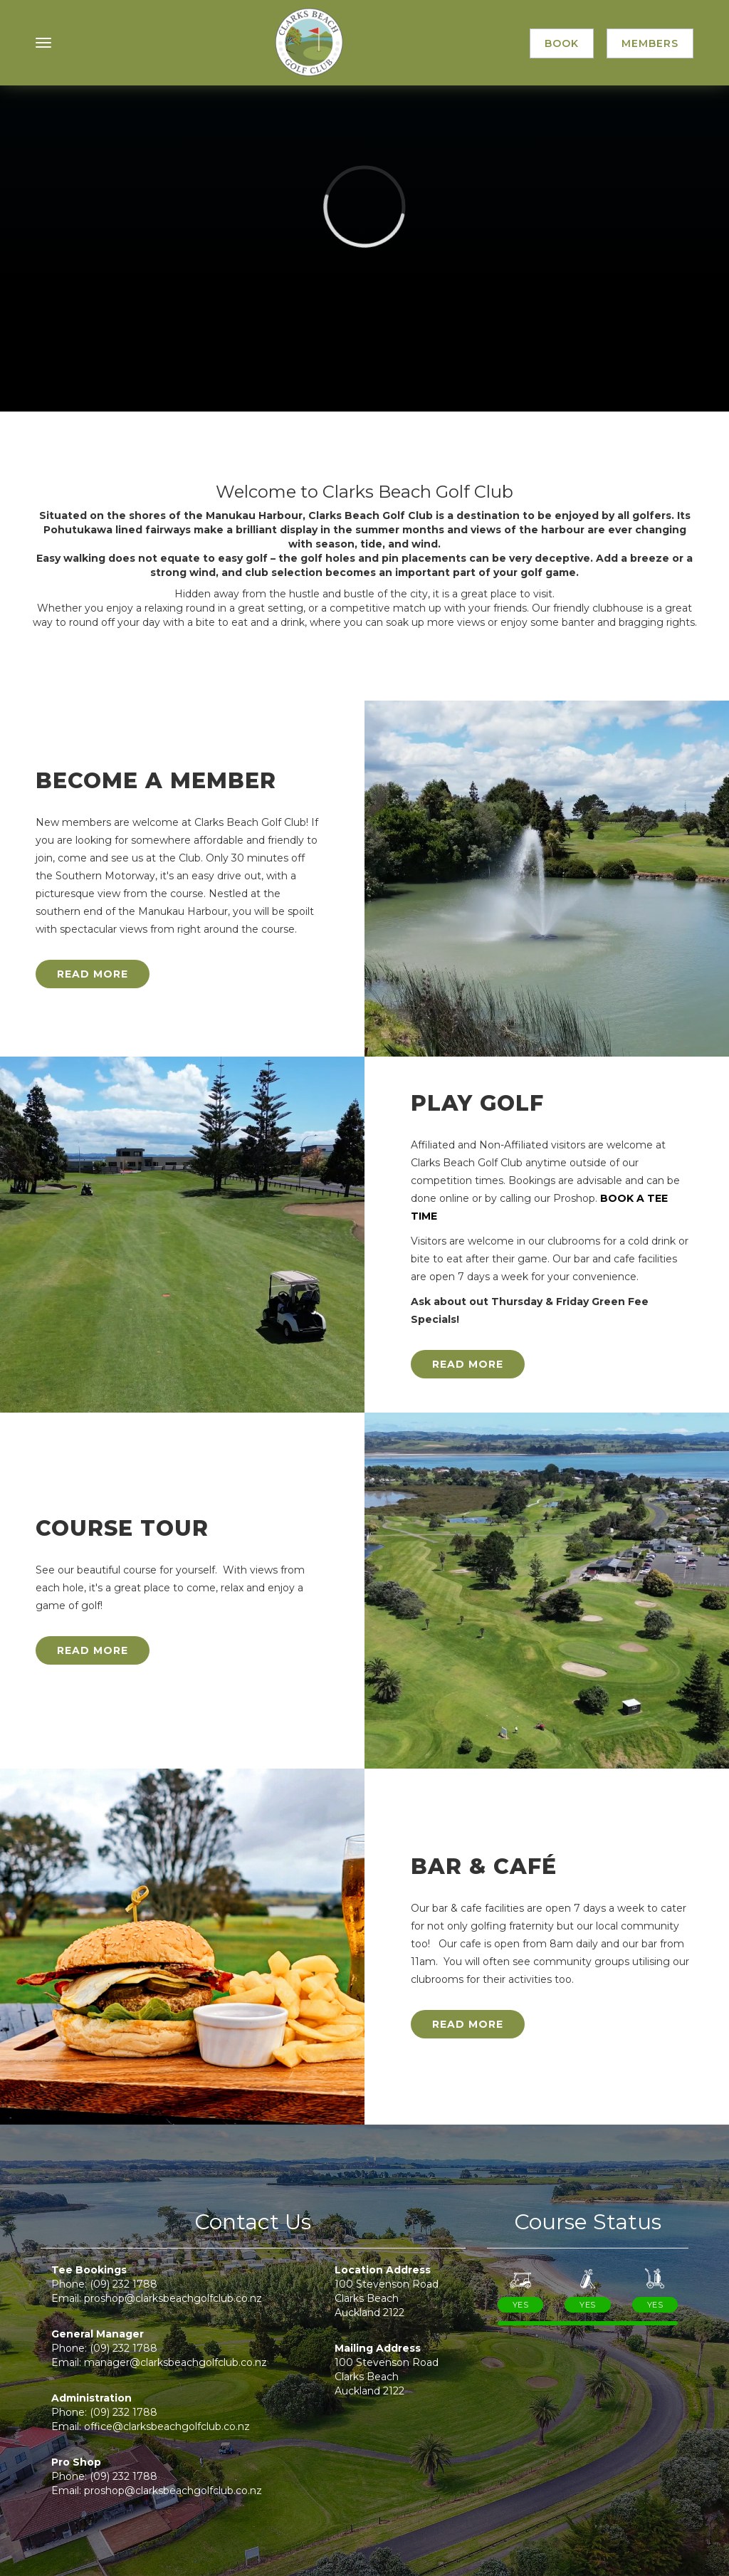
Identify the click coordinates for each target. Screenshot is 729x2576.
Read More (92, 974)
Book (562, 43)
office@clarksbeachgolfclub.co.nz (167, 2426)
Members (650, 43)
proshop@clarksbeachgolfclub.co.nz (173, 2298)
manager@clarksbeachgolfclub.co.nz (175, 2362)
